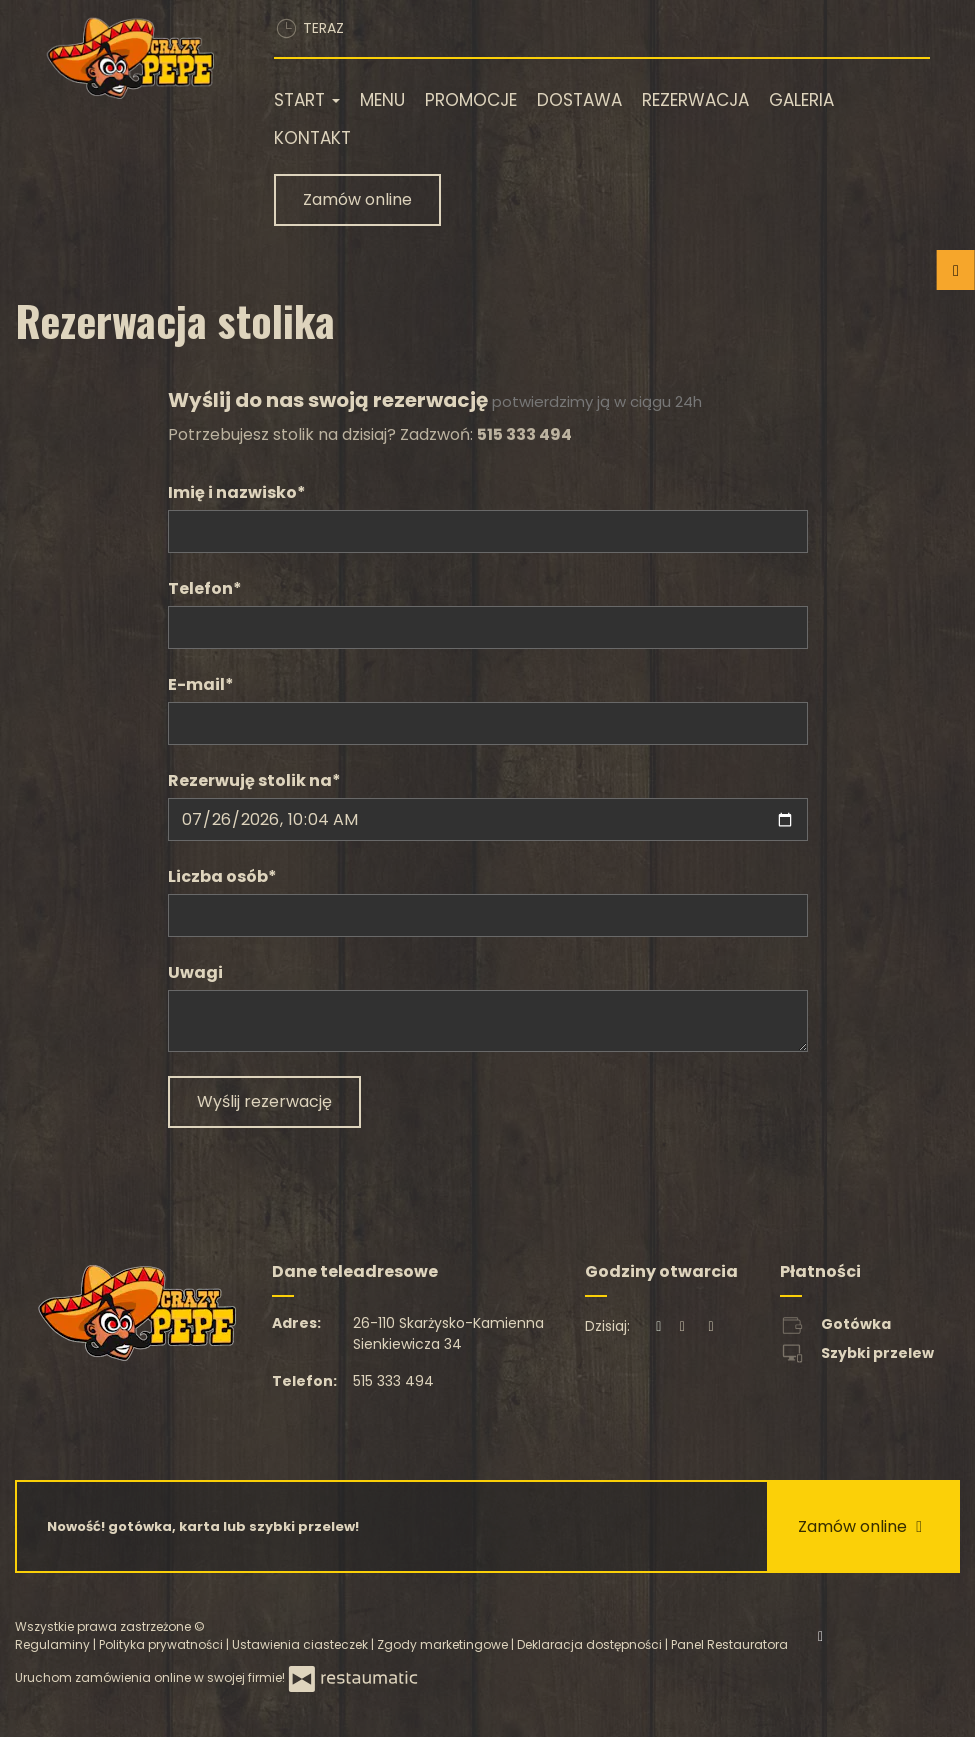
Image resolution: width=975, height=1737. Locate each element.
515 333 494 (393, 1381)
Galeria (801, 100)
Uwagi (195, 972)
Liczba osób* (222, 876)
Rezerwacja (695, 100)
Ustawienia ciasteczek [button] (301, 1644)
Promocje (471, 100)
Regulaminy (54, 1644)
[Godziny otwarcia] (711, 1326)
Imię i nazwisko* (237, 492)
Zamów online (357, 199)
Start (307, 100)
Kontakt (312, 138)
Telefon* (205, 588)
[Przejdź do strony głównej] (129, 57)
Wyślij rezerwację (264, 1101)
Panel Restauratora (729, 1644)
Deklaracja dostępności (591, 1644)
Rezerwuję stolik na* (254, 780)
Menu (382, 100)
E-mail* (201, 684)
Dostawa (579, 100)
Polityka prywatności (162, 1644)
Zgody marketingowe (444, 1644)
